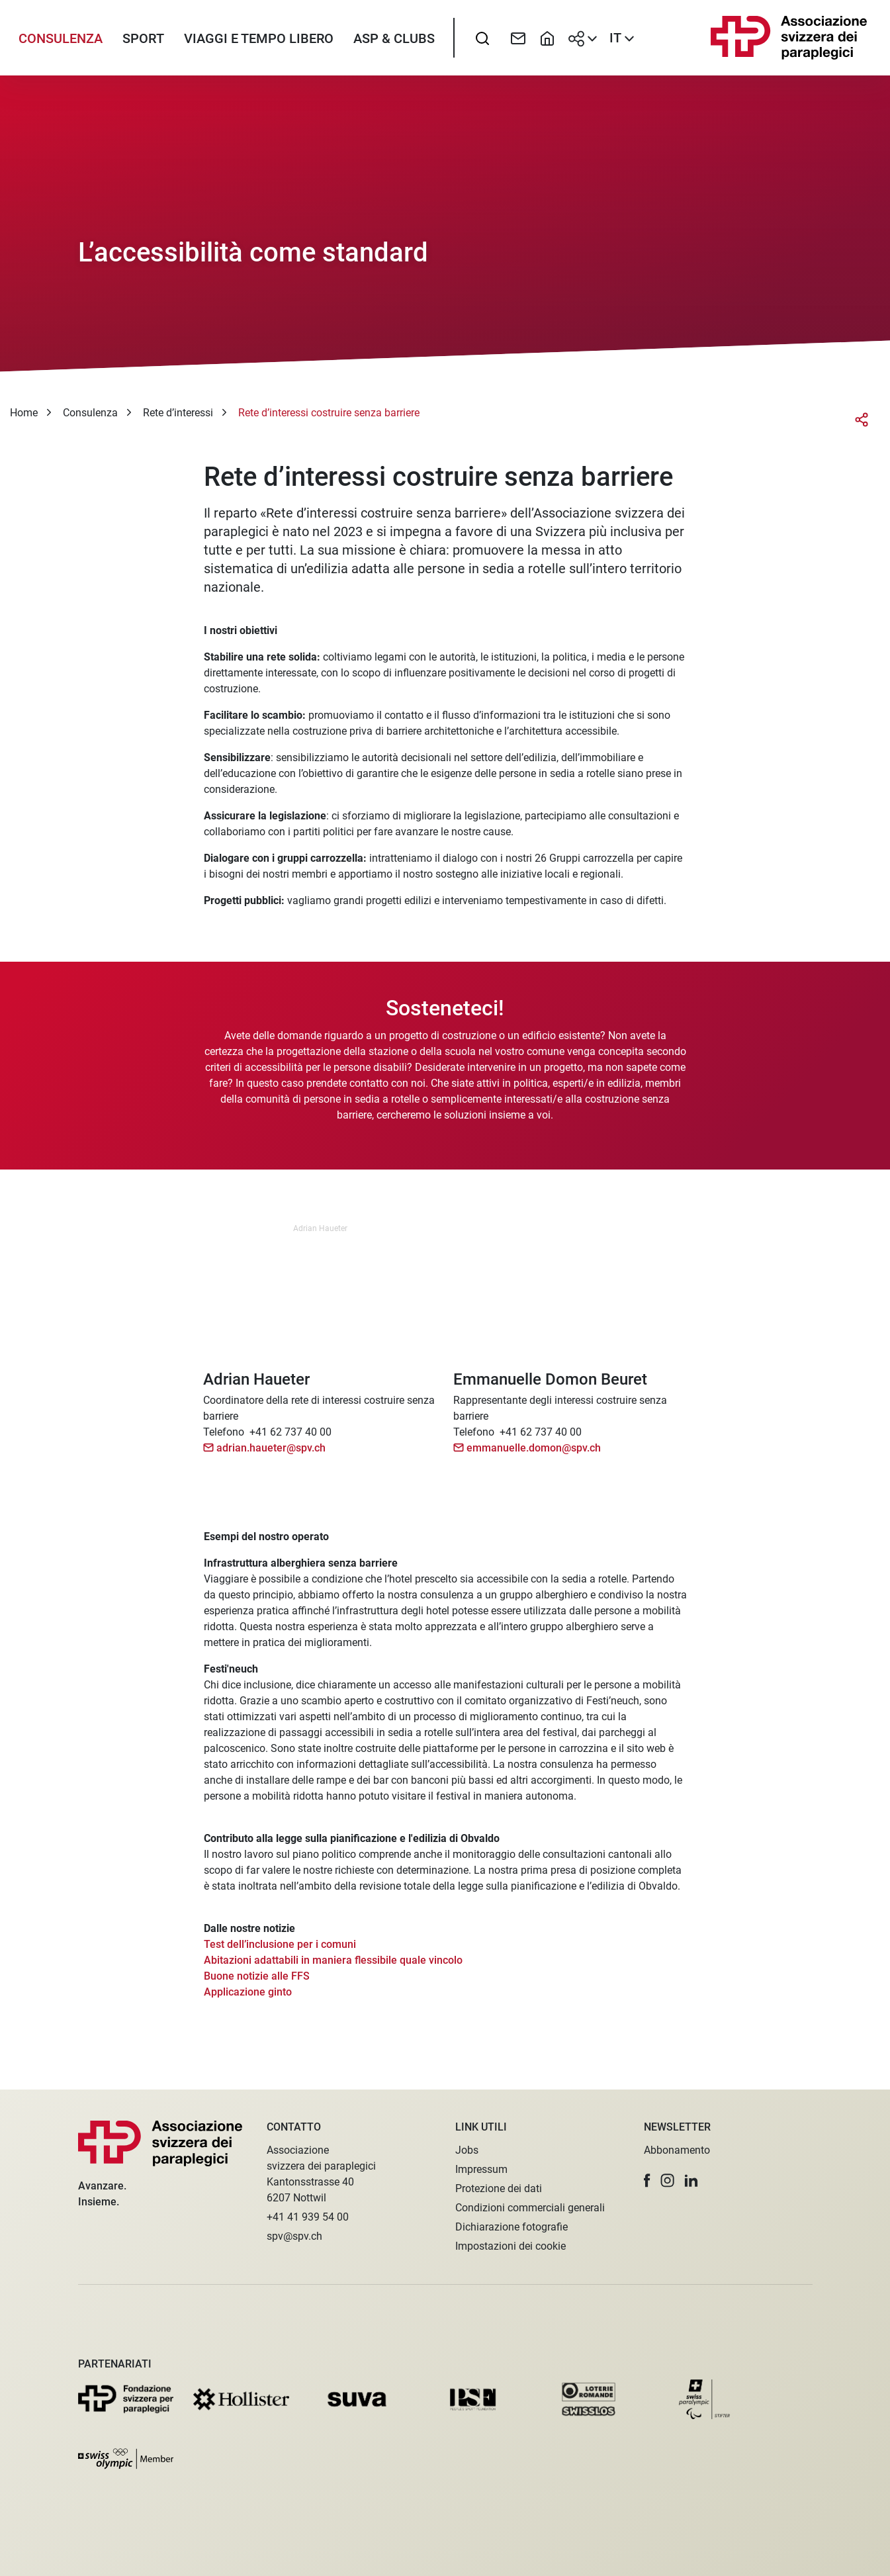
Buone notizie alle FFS (257, 1986)
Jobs (466, 2150)
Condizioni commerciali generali (530, 2207)
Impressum (481, 2169)
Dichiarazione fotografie (511, 2227)
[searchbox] (482, 43)
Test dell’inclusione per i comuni (280, 1954)
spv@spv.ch (294, 2236)
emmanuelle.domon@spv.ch (534, 1457)
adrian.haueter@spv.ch (271, 1457)
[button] (647, 2180)
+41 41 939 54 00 (308, 2217)
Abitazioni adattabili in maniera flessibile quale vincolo (333, 1970)
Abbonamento (677, 2150)
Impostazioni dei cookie (510, 2246)
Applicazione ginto (248, 2002)
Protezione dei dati (498, 2188)
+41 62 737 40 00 (290, 1442)
